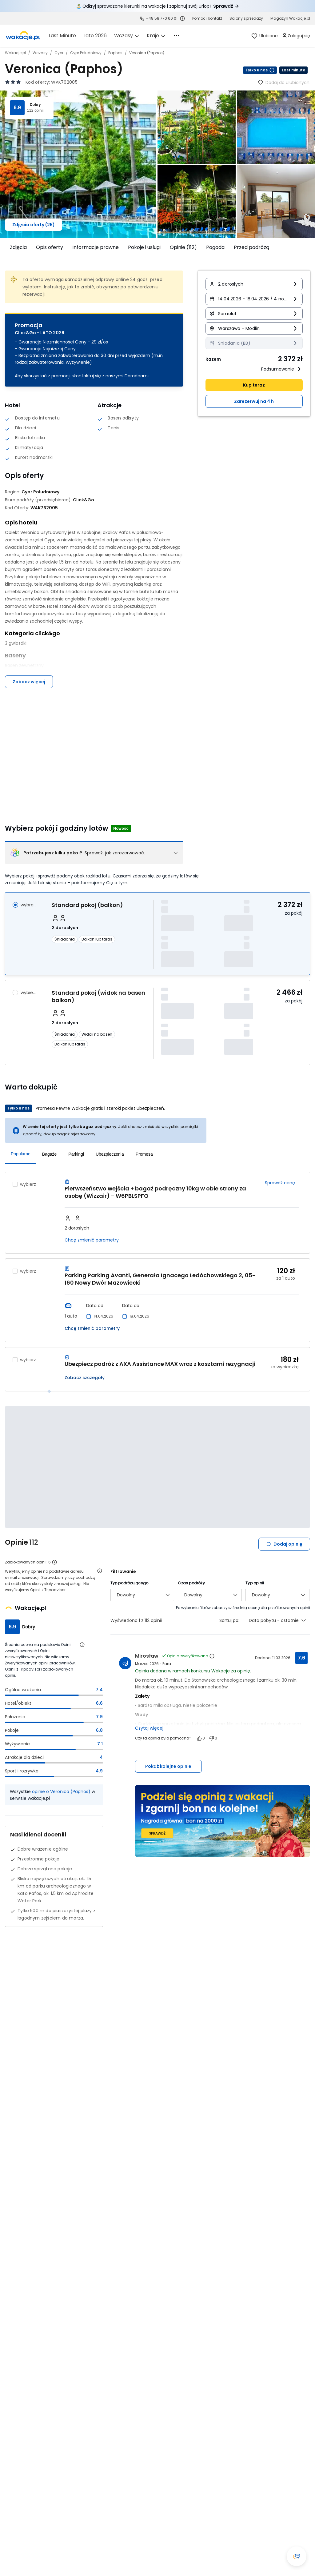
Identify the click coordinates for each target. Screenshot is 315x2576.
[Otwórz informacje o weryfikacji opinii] (99, 1570)
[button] (254, 284)
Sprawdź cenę (280, 1183)
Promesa (144, 1154)
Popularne (20, 1153)
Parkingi (76, 1154)
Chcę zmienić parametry (92, 1240)
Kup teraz (254, 385)
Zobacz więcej (29, 682)
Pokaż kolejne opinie (168, 1766)
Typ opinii (254, 1583)
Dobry (35, 104)
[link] (23, 36)
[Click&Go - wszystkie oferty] (83, 500)
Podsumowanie (282, 369)
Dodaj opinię (284, 1544)
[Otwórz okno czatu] (296, 2556)
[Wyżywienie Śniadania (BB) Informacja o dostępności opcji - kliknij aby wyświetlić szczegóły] (254, 343)
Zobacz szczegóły (85, 1377)
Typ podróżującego (129, 1583)
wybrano (29, 904)
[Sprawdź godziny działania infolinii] (182, 18)
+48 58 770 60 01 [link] (161, 18)
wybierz (29, 992)
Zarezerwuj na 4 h (254, 401)
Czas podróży (191, 1583)
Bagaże (49, 1154)
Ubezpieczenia (110, 1154)
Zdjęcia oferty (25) (33, 225)
